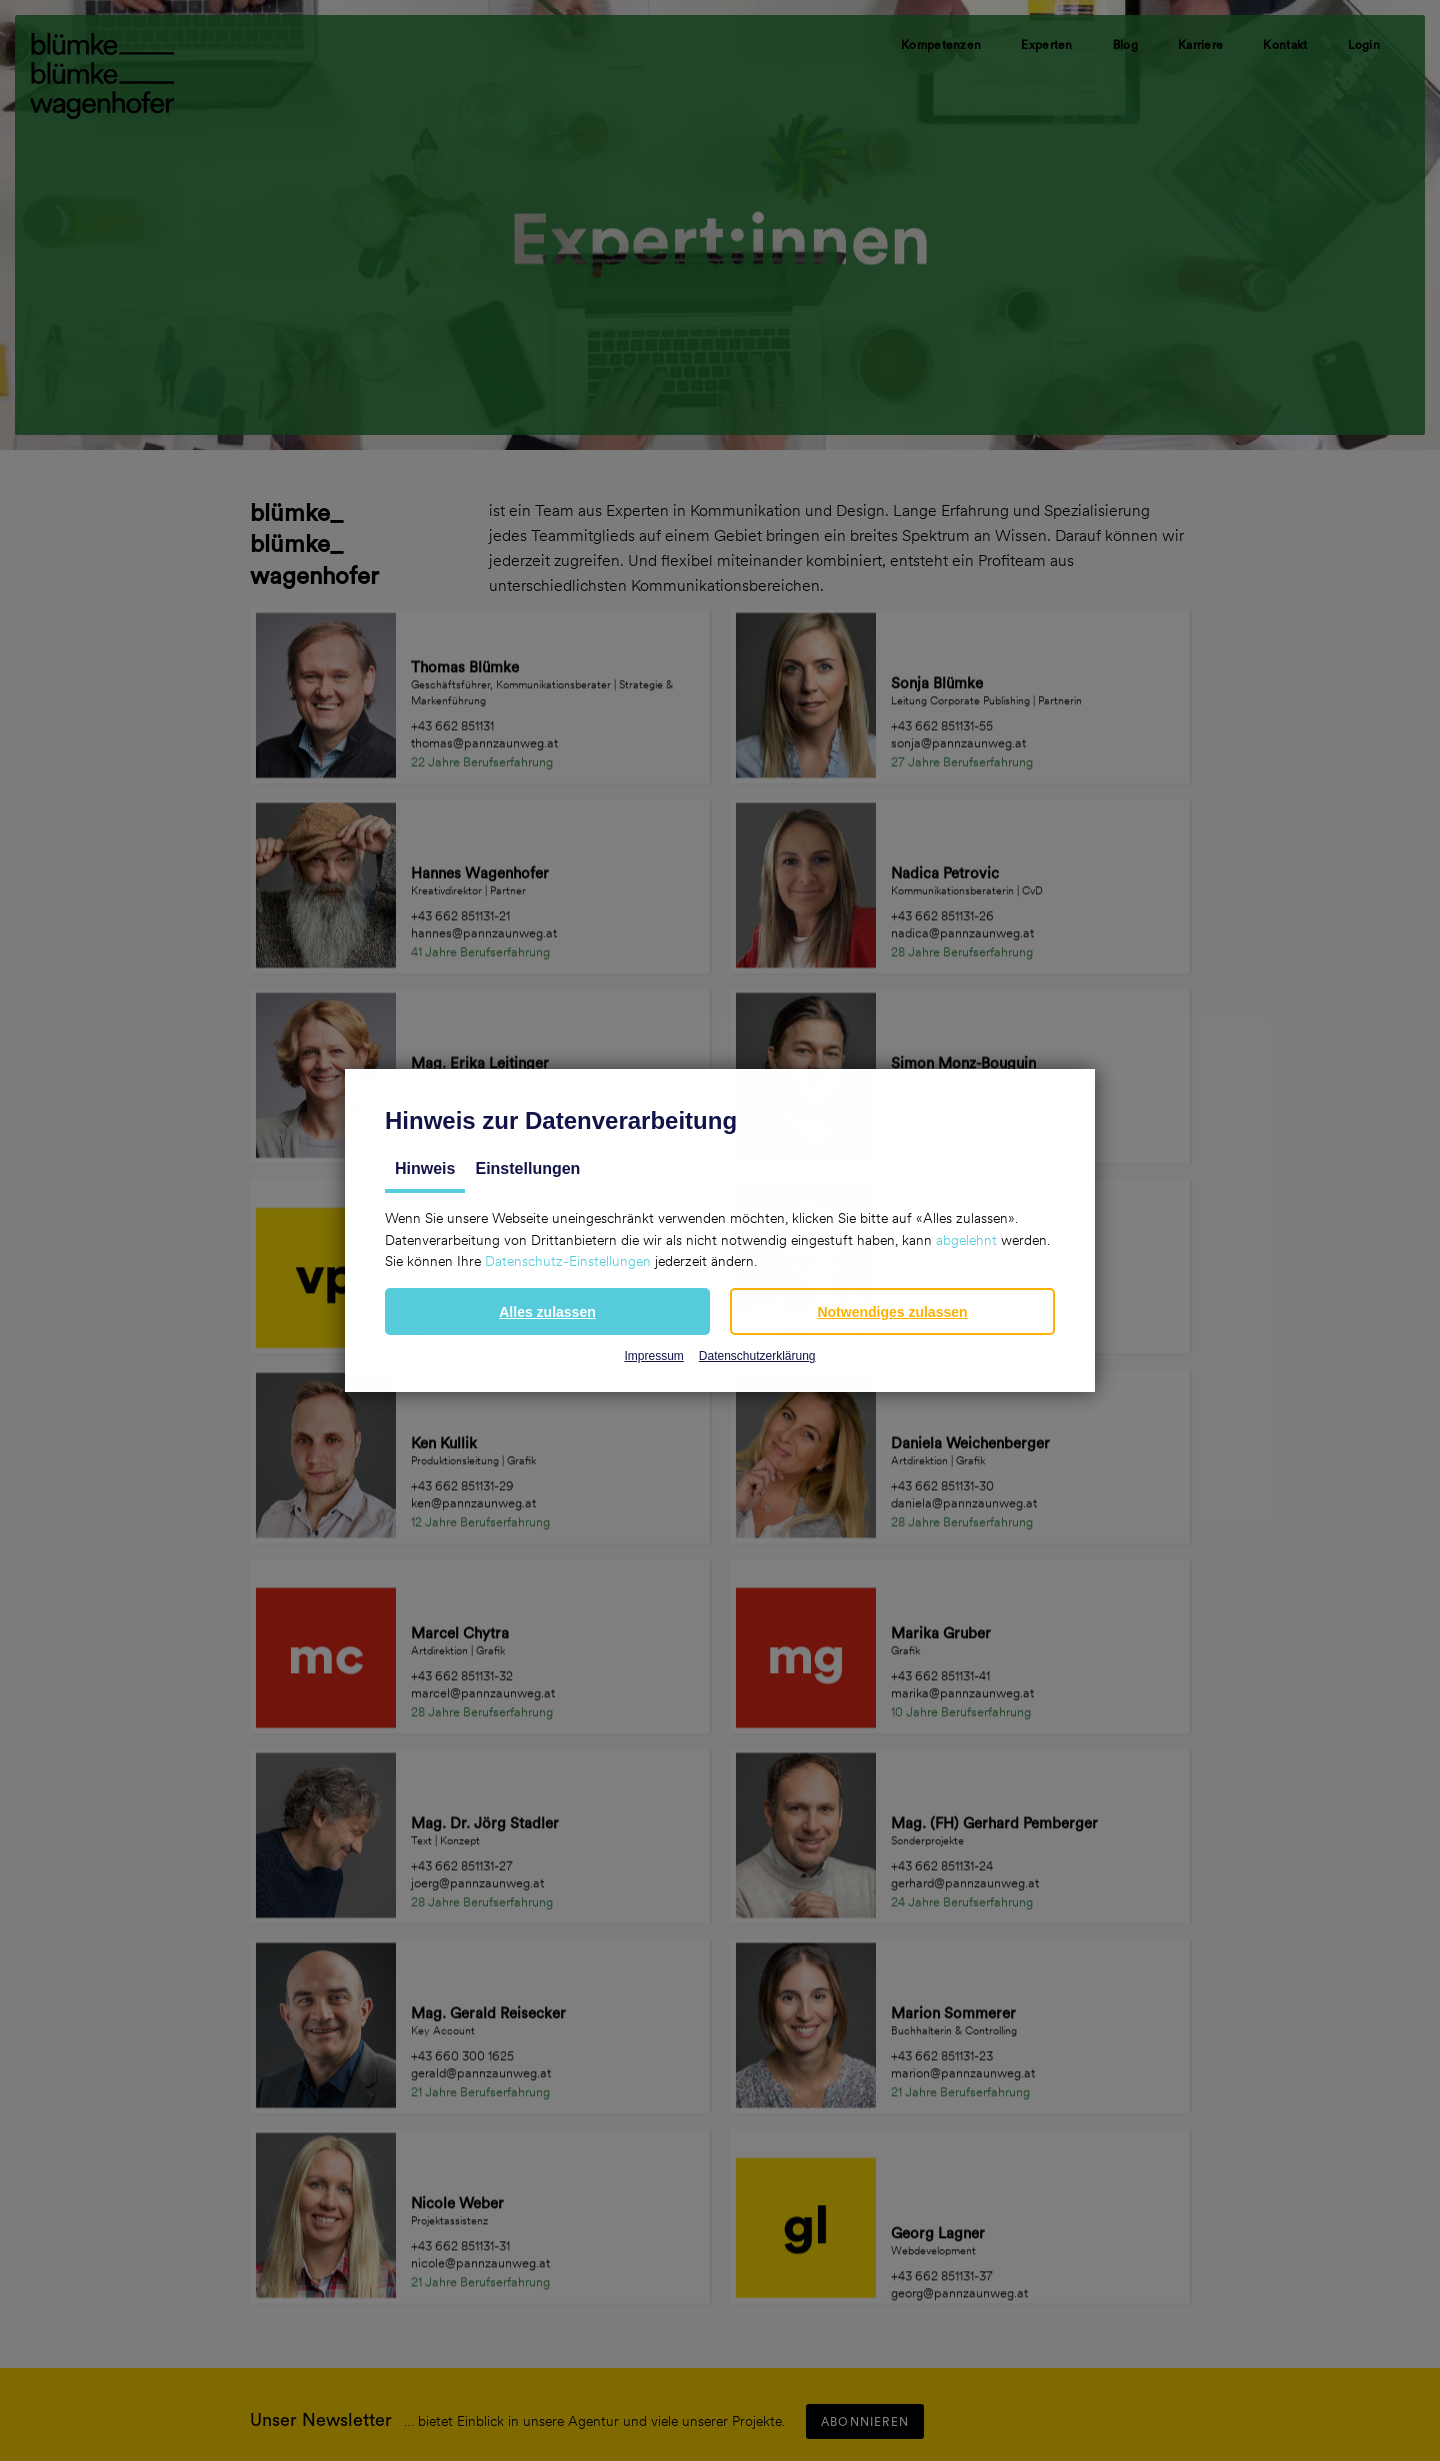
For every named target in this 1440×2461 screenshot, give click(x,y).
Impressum (653, 1356)
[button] (547, 1311)
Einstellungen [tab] (527, 1168)
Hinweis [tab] (425, 1168)
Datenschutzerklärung (757, 1356)
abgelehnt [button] (966, 1240)
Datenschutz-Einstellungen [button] (568, 1261)
